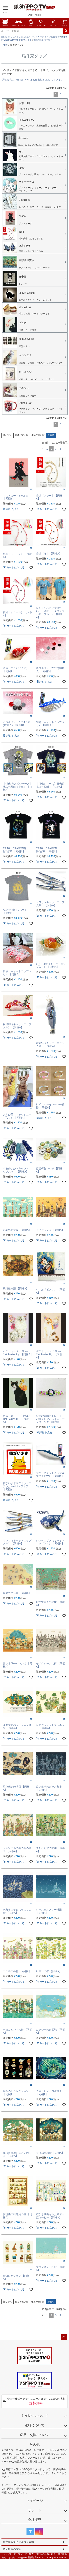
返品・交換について (34, 2435)
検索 (66, 31)
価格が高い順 (38, 435)
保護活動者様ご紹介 (43, 40)
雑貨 (30, 22)
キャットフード (18, 22)
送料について (35, 2425)
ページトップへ (64, 2337)
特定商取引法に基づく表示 (18, 2541)
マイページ (53, 22)
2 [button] (60, 94)
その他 (35, 2444)
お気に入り (41, 22)
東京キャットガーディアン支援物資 (42, 36)
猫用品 (5, 22)
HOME (4, 45)
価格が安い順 (21, 435)
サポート (34, 2510)
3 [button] (55, 448)
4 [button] (60, 448)
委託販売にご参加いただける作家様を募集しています (32, 79)
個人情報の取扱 (12, 2549)
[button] (65, 94)
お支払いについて (34, 2416)
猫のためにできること (12, 36)
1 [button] (47, 448)
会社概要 (34, 2520)
